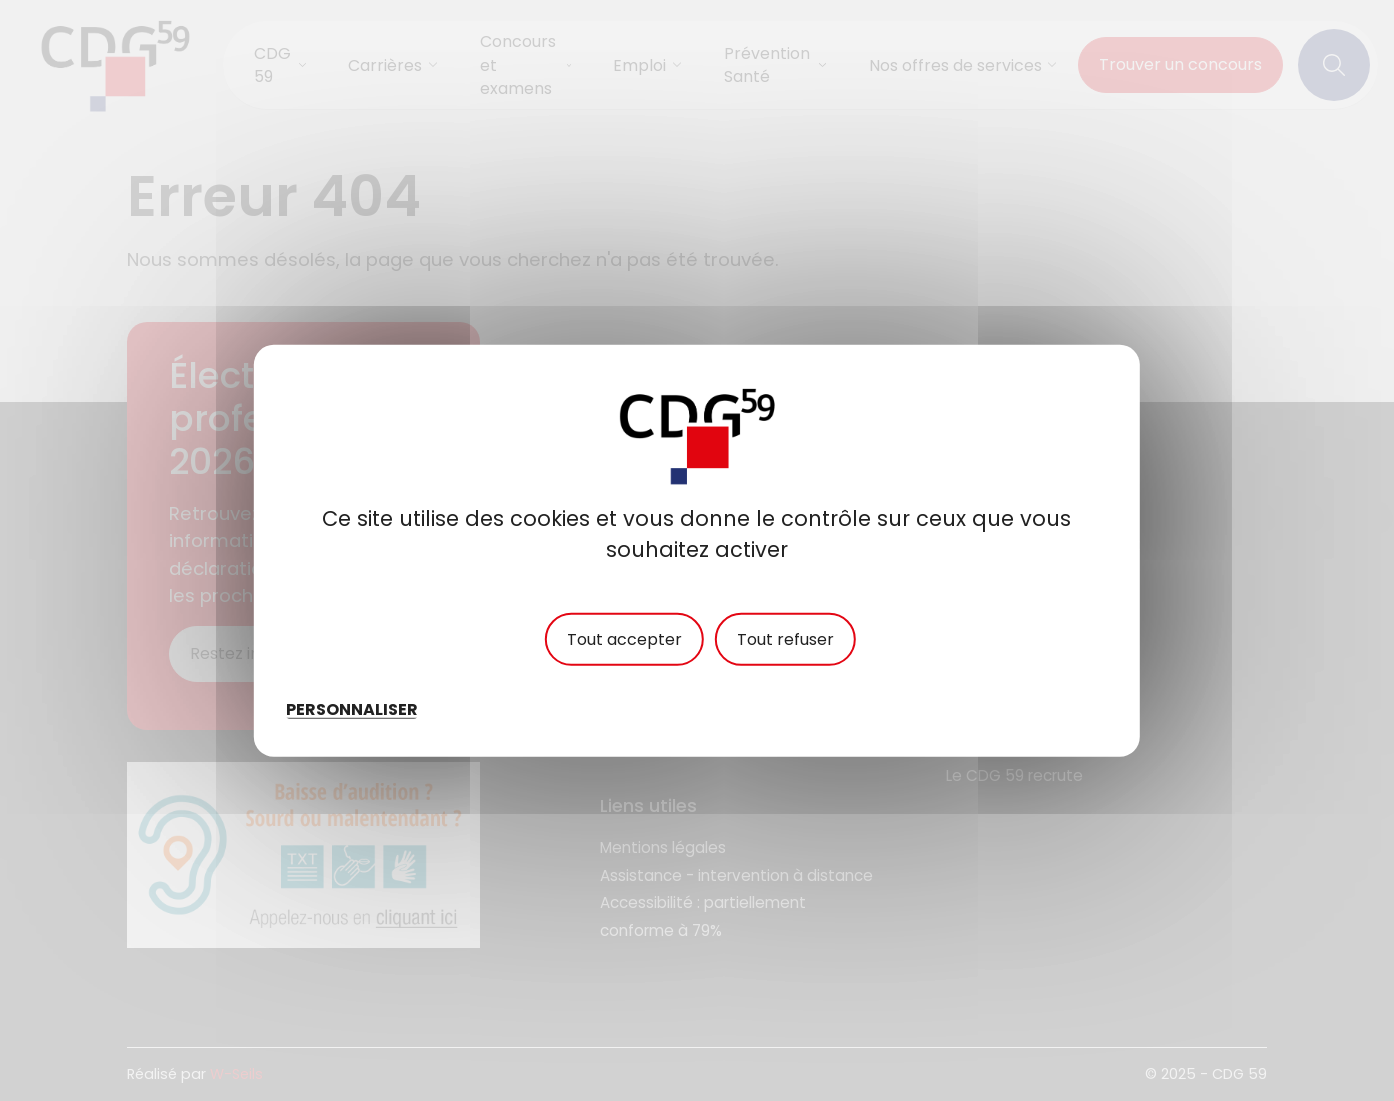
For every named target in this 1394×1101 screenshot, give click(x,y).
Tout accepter (624, 640)
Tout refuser (785, 640)
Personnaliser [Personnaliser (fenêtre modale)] (352, 708)
